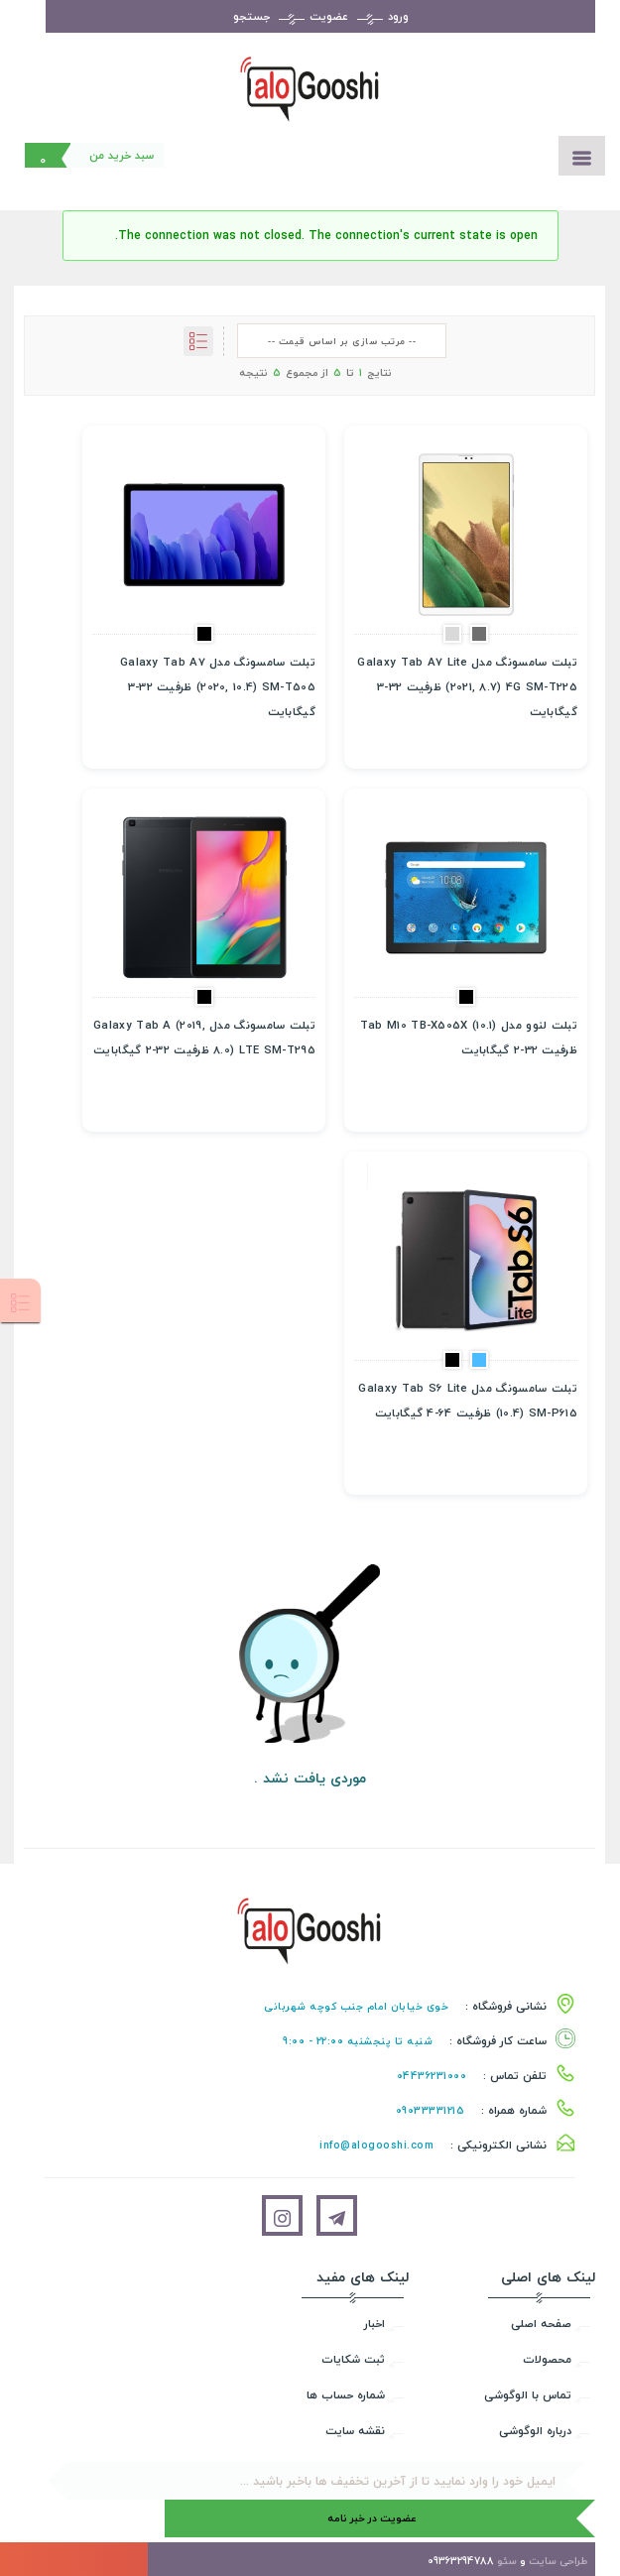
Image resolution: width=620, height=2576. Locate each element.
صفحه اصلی (541, 2323)
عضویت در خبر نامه (372, 2518)
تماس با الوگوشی (527, 2395)
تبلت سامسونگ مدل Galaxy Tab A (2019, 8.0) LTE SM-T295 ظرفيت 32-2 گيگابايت (204, 1037)
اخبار (374, 2323)
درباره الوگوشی (535, 2430)
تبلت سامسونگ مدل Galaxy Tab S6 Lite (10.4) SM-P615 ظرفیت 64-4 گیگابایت (467, 1400)
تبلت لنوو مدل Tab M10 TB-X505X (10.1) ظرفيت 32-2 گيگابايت (468, 1037)
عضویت (329, 16)
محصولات (547, 2359)
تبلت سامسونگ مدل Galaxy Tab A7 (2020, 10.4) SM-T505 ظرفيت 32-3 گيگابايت (217, 687)
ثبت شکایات (353, 2359)
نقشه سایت (355, 2430)
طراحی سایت (558, 2561)
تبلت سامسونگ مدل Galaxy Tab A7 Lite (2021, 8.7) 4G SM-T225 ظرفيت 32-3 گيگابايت (467, 687)
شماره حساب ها (346, 2395)
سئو (507, 2561)
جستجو (251, 16)
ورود (398, 16)
